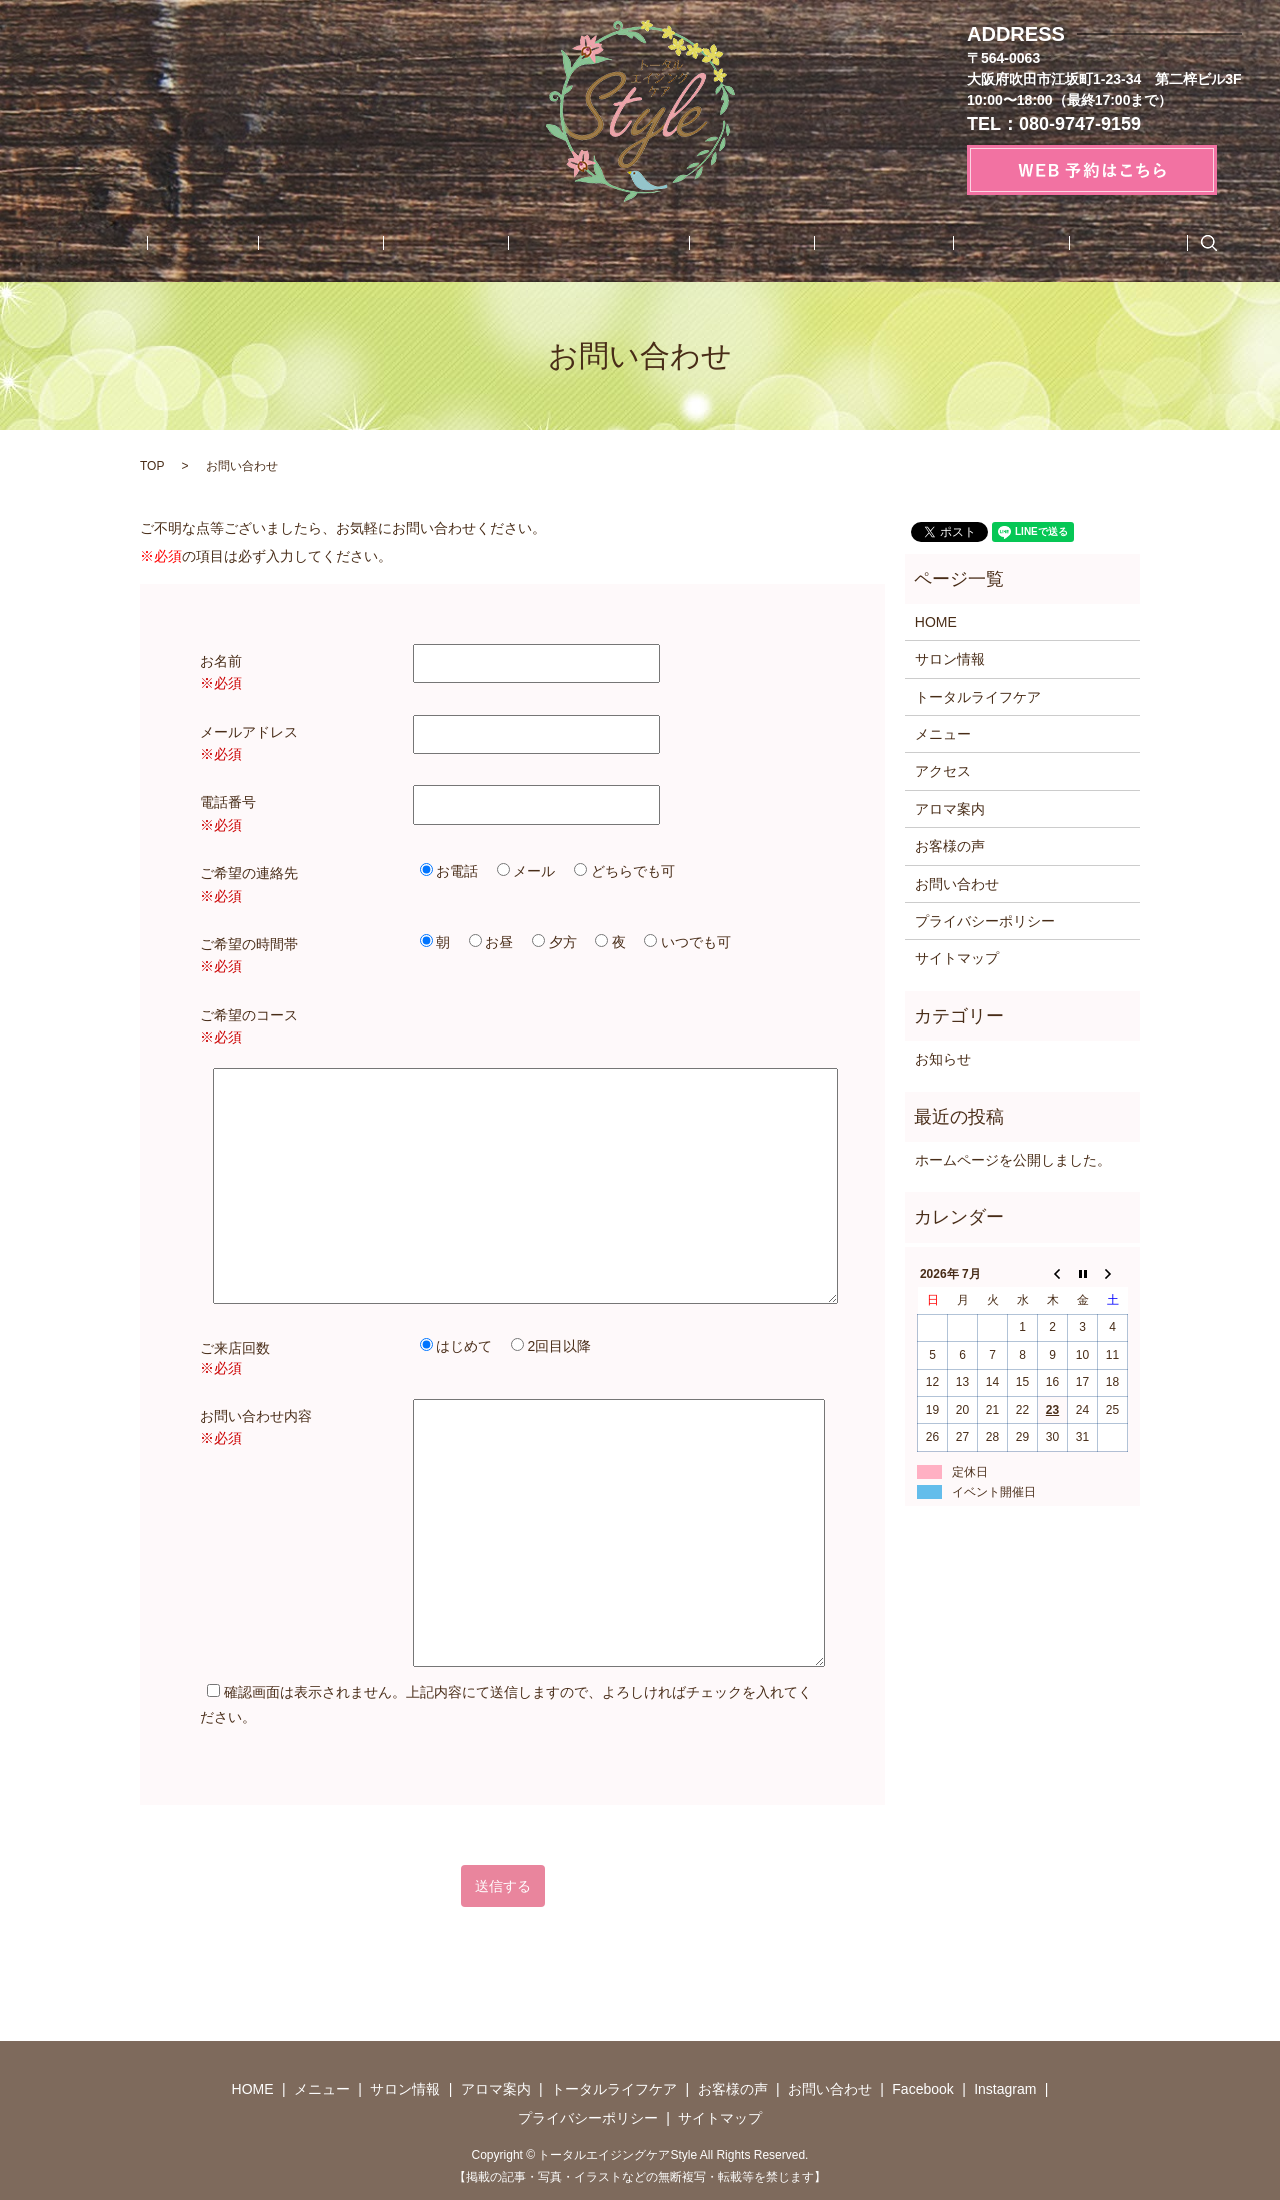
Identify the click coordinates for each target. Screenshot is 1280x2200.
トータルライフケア (594, 243)
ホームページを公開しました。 (1013, 1160)
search (1087, 243)
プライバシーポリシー (985, 921)
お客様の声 (719, 243)
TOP (152, 466)
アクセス (943, 771)
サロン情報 (372, 243)
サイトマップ (957, 958)
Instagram (1018, 243)
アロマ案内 (469, 243)
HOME (206, 243)
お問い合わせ (823, 243)
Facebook (924, 243)
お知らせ (943, 1059)
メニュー (282, 243)
